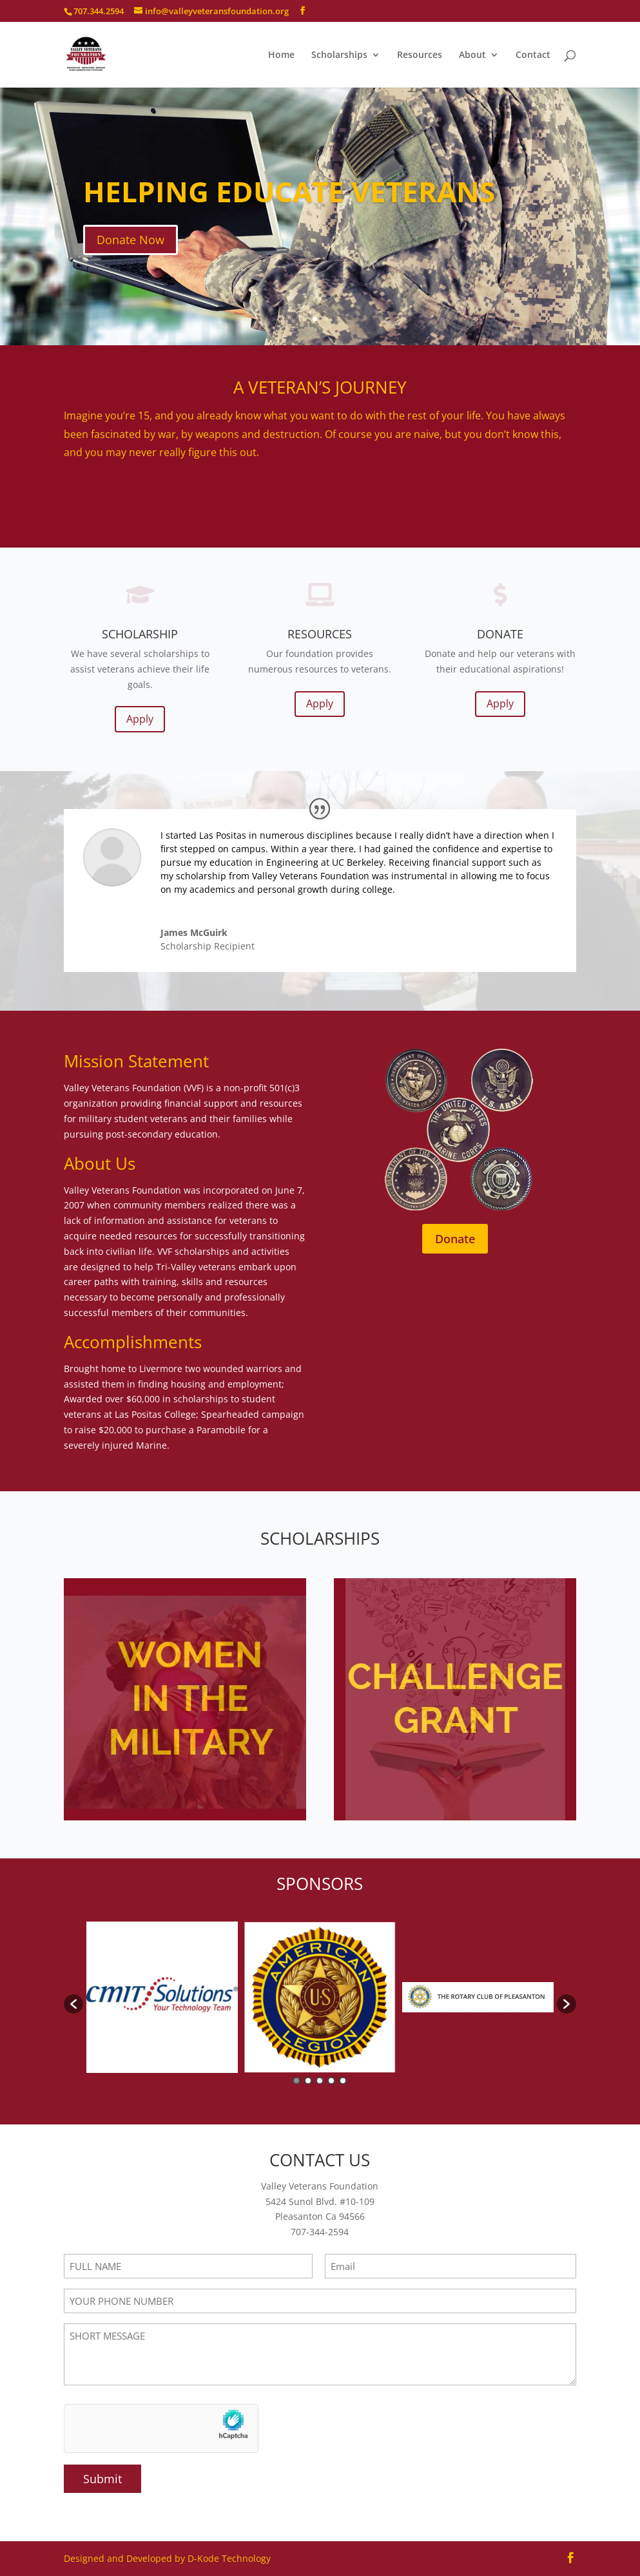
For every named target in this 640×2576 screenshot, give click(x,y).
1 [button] (296, 2081)
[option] (162, 1997)
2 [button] (308, 2081)
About (472, 55)
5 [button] (343, 2081)
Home (281, 55)
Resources (419, 55)
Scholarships (339, 55)
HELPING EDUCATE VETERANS (289, 194)
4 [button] (331, 2081)
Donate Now (130, 242)
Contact (533, 55)
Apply (139, 719)
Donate (455, 1238)
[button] (73, 2004)
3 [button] (320, 2081)
